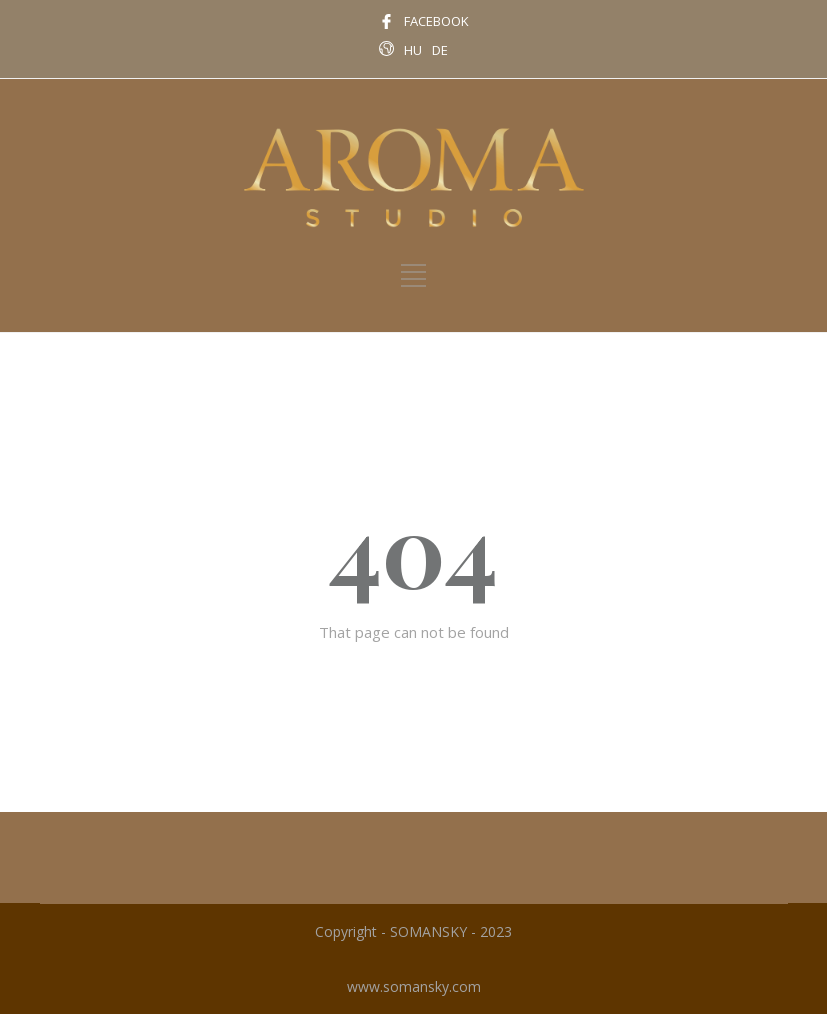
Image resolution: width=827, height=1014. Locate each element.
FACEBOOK (436, 21)
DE (440, 50)
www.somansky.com (414, 986)
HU (413, 50)
